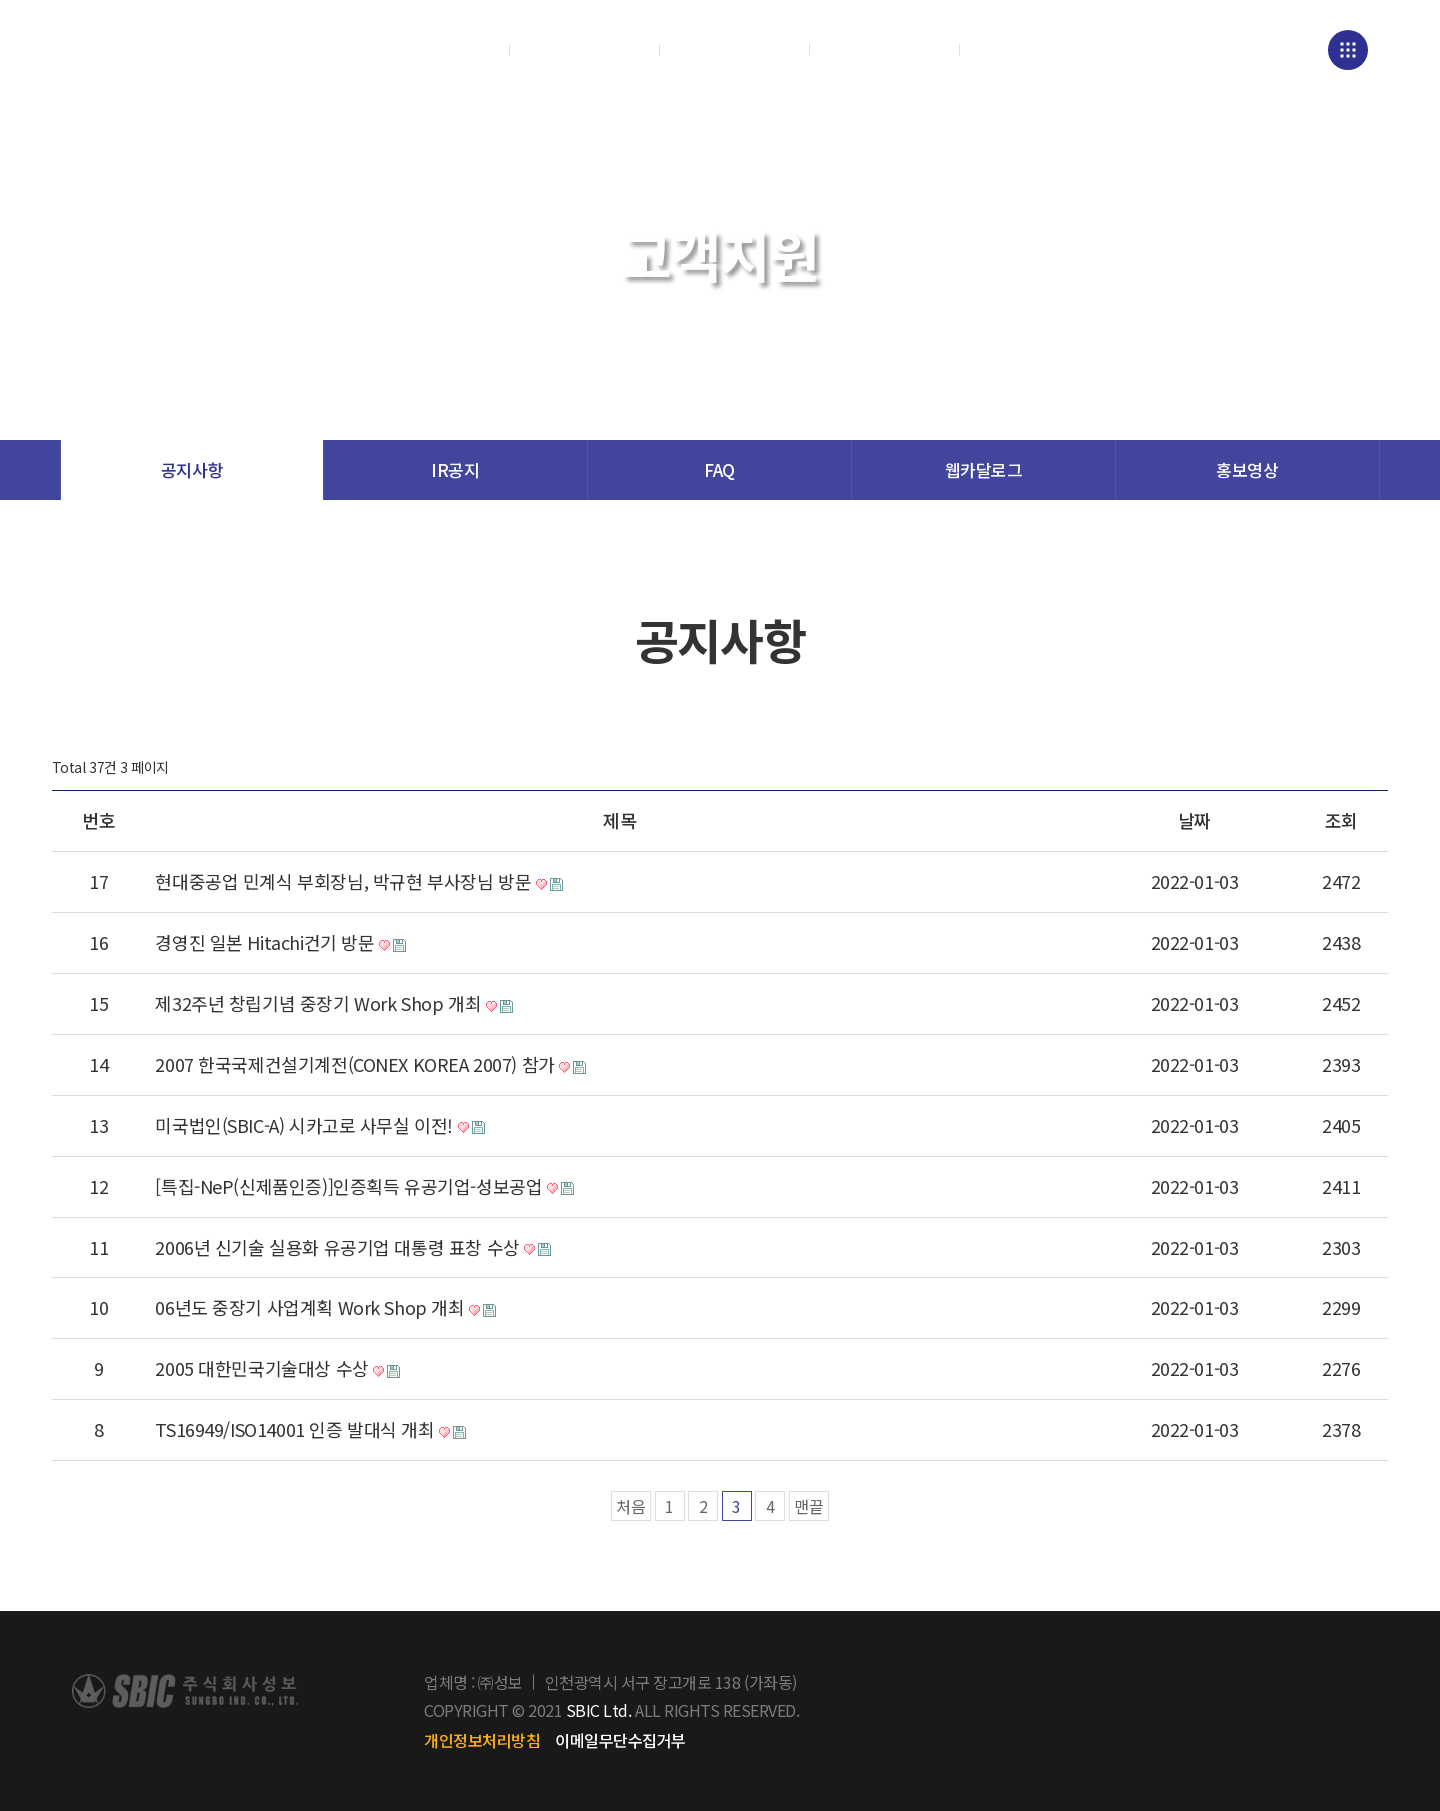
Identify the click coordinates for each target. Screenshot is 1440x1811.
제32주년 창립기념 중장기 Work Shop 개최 (340, 1004)
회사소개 (435, 50)
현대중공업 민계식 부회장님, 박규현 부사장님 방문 (365, 882)
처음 (631, 1506)
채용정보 (1035, 50)
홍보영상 (1247, 469)
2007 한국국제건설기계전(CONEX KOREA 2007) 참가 (376, 1065)
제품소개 (585, 50)
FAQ (719, 469)
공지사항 (192, 469)
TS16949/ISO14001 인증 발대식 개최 (316, 1430)
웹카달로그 (984, 469)
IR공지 (455, 469)
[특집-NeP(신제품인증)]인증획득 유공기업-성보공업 (370, 1187)
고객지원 (885, 50)
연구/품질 (735, 50)
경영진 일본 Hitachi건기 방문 (286, 943)
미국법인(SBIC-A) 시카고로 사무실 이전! (326, 1126)
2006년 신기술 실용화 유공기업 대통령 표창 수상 (359, 1248)
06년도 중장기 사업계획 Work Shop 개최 (331, 1308)
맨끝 (809, 1506)
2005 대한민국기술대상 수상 (284, 1369)
